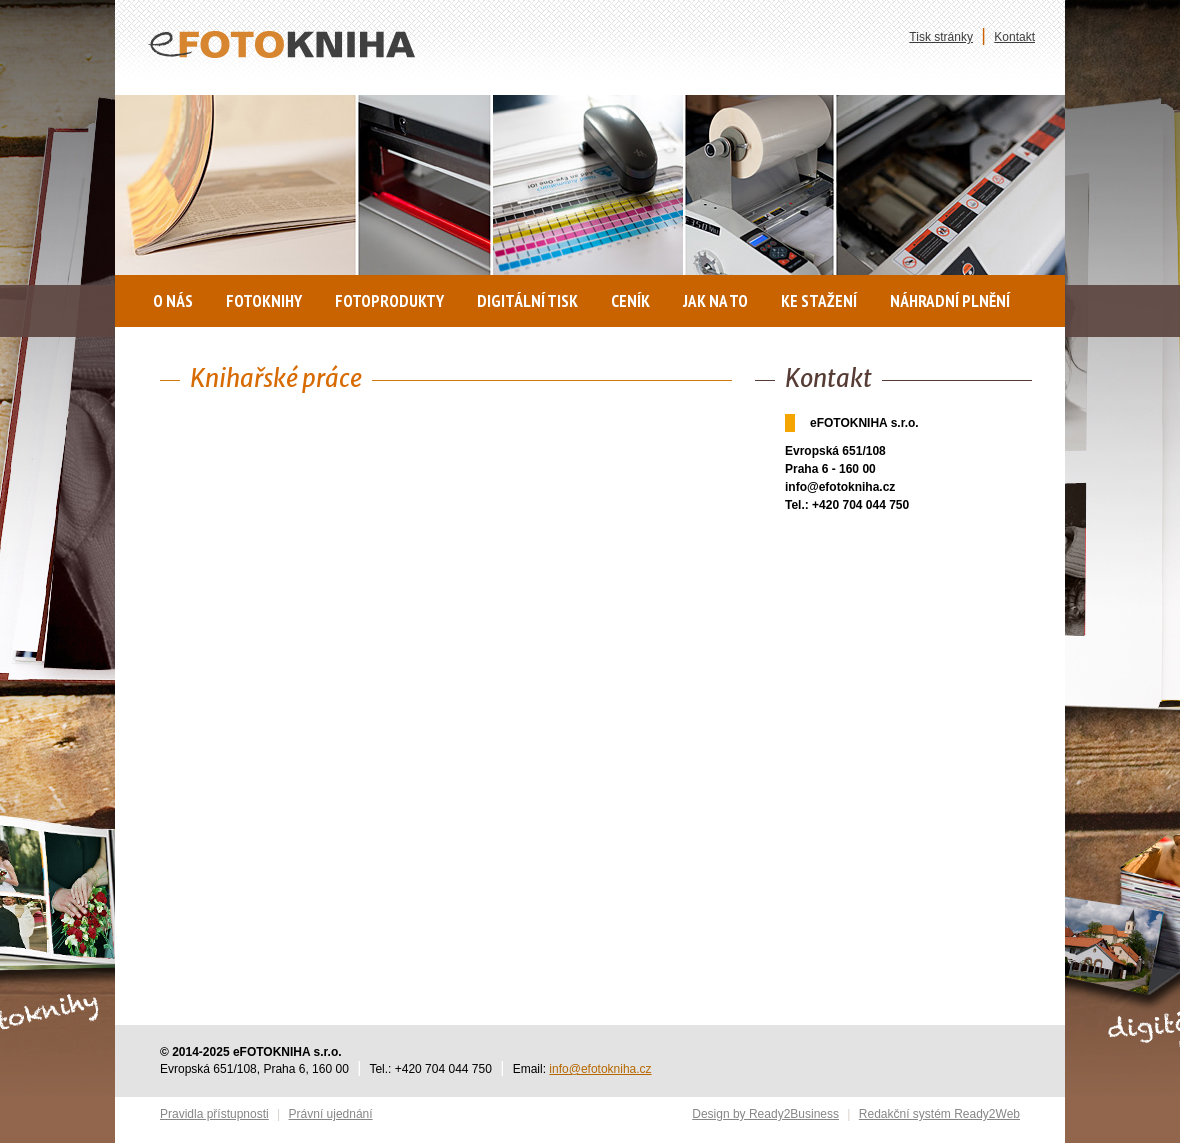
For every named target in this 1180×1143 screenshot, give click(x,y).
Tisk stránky (941, 37)
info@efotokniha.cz (600, 1069)
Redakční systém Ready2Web (939, 1114)
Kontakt (1014, 37)
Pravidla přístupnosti (214, 1114)
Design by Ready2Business (765, 1114)
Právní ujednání (331, 1114)
